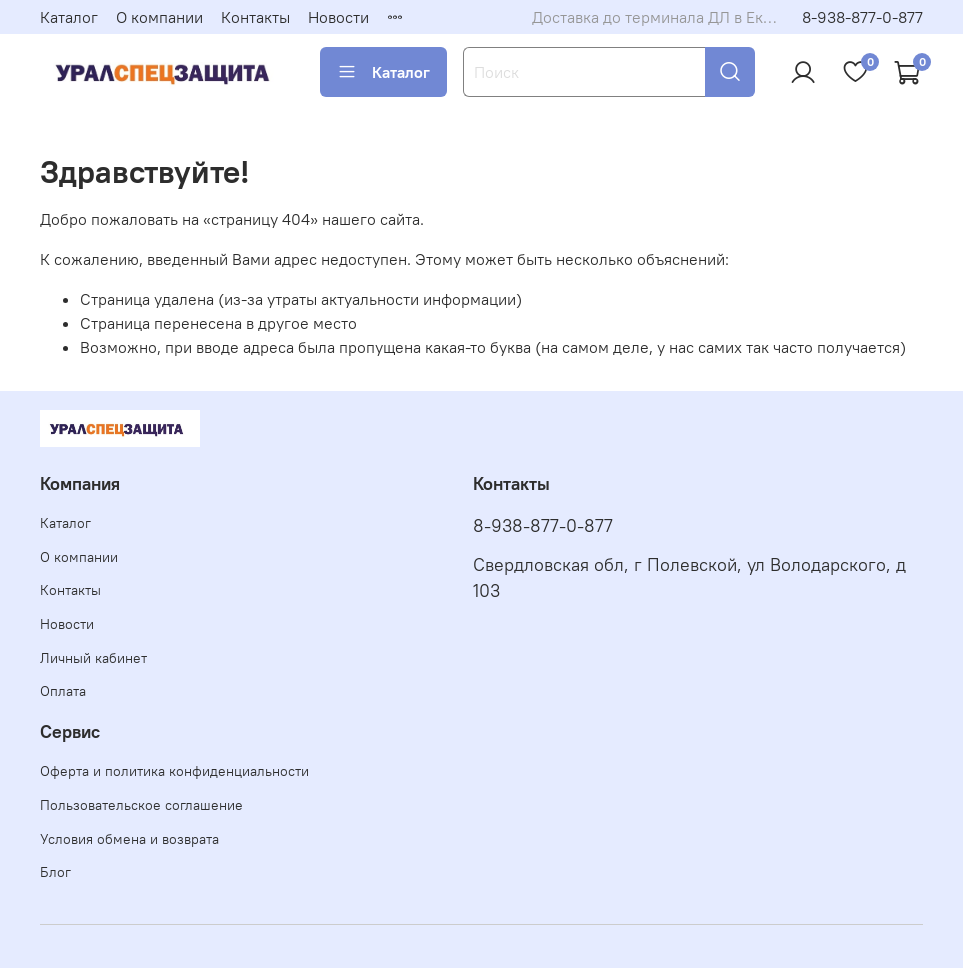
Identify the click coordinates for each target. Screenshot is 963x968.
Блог (55, 872)
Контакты (255, 17)
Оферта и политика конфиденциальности (174, 771)
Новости (338, 17)
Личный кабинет (93, 658)
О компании (159, 17)
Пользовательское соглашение (141, 805)
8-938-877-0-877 (862, 17)
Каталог (69, 17)
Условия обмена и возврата (129, 839)
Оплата (63, 691)
